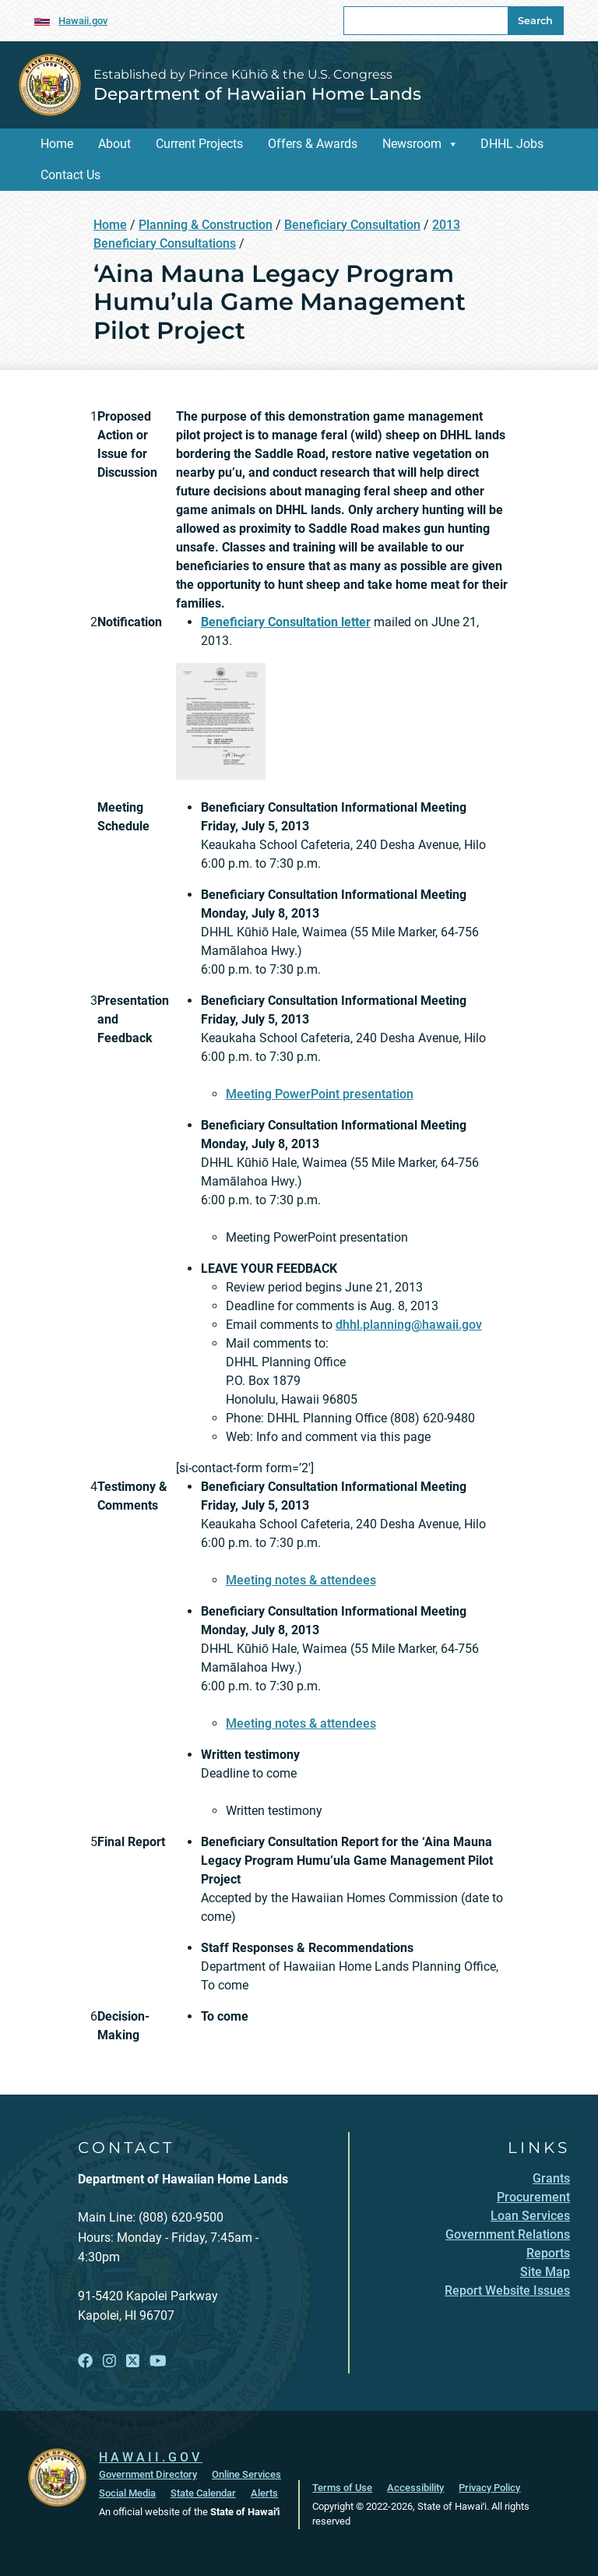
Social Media (127, 2493)
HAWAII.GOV (150, 2457)
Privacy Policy (489, 2487)
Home (56, 143)
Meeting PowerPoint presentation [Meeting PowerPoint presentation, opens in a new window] (319, 1094)
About (114, 143)
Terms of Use (342, 2487)
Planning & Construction (206, 224)
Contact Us (70, 174)
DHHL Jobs (511, 143)
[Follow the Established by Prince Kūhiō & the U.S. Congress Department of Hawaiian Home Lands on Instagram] (109, 2361)
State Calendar (203, 2493)
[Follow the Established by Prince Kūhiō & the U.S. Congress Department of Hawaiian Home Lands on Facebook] (85, 2361)
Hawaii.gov (82, 20)
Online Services (246, 2474)
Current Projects (199, 143)
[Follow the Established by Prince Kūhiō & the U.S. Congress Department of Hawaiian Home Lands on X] (132, 2361)
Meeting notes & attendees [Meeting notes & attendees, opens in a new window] (301, 1580)
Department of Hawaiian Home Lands (257, 93)
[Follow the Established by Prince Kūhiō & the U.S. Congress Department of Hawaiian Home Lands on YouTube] (158, 2361)
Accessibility (415, 2487)
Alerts (264, 2493)
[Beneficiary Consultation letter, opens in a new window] (286, 622)
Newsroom (411, 143)
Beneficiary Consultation (352, 224)
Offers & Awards (312, 143)
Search (535, 20)
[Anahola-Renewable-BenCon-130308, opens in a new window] (221, 720)
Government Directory (148, 2474)
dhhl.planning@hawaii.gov (409, 1324)
